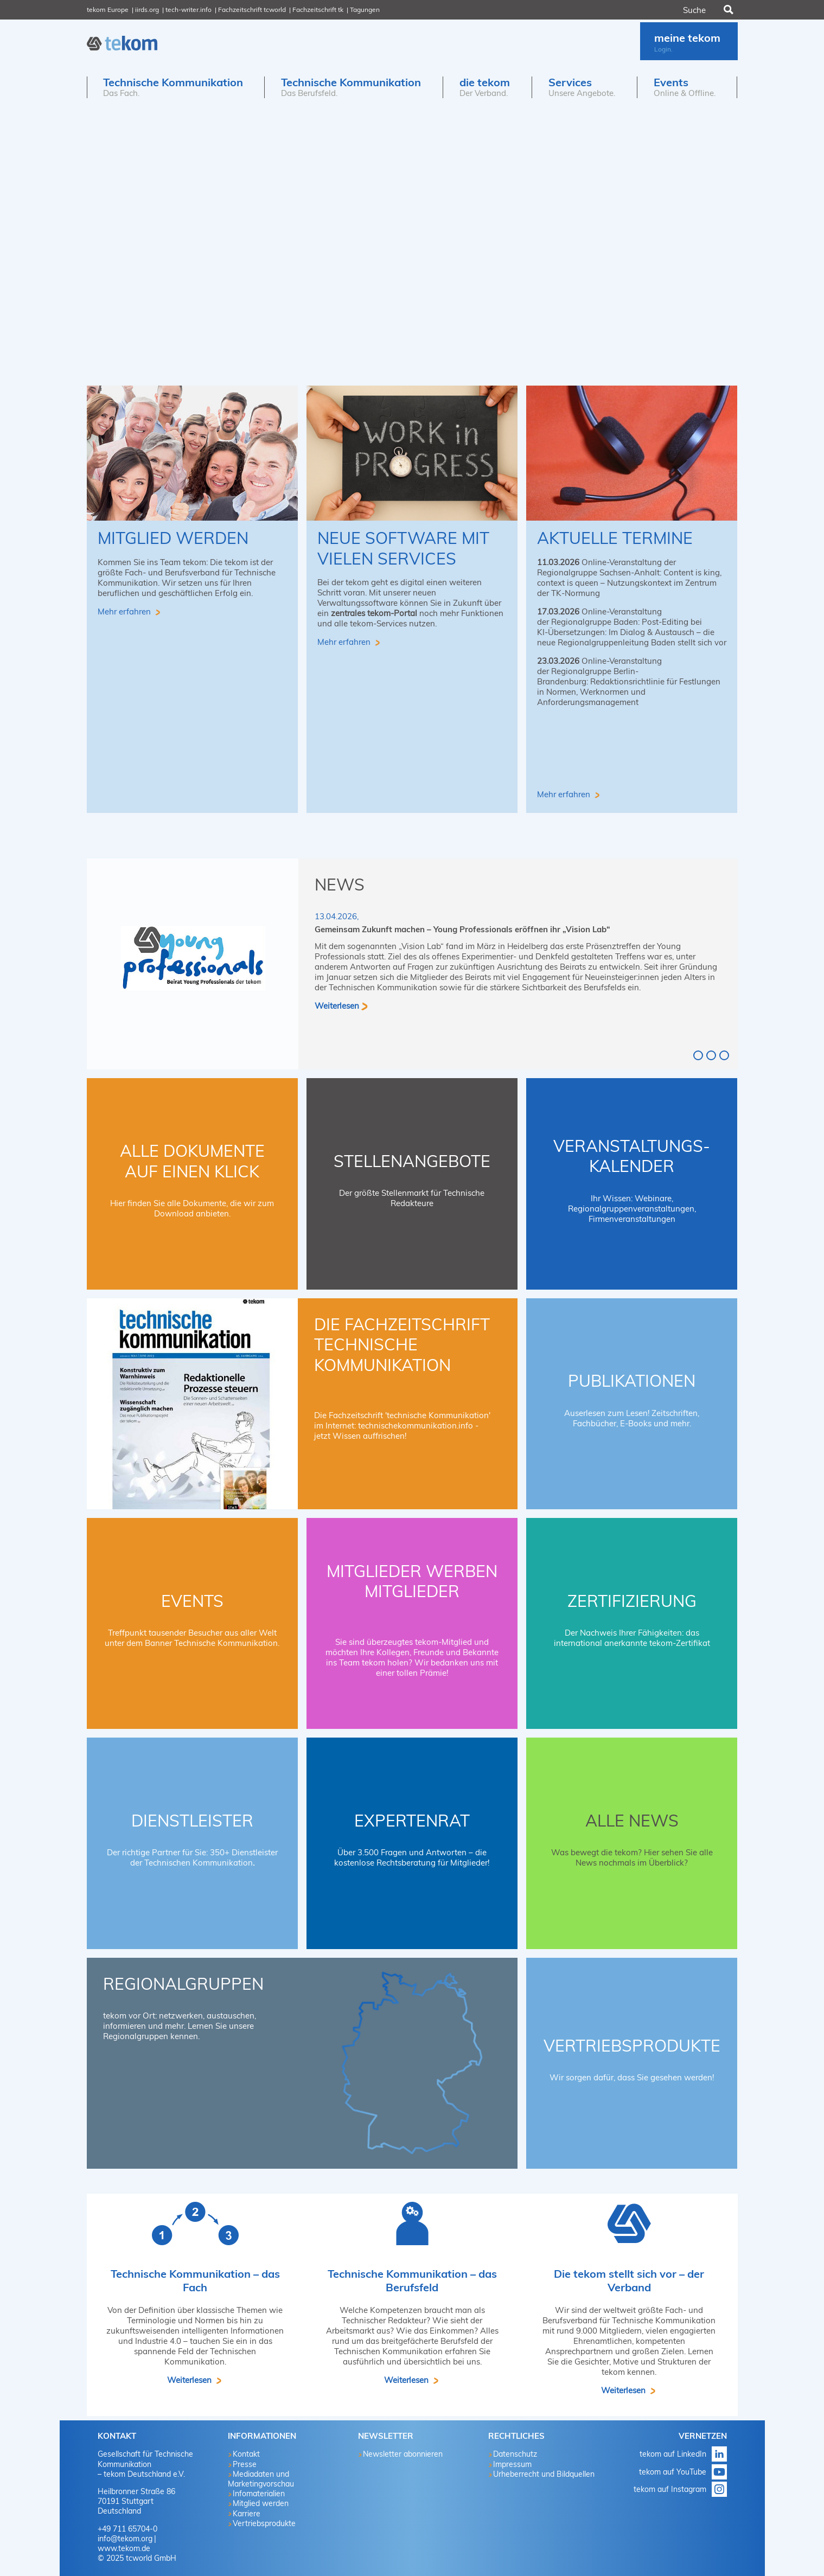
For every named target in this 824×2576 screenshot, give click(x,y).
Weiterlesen (337, 1005)
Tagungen (365, 9)
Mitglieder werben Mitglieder (412, 1581)
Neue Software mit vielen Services (403, 548)
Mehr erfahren (125, 611)
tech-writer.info (188, 9)
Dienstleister (192, 1820)
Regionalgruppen (183, 1983)
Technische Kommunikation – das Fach (195, 2280)
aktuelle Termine (615, 538)
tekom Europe (108, 9)
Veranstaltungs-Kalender (631, 1156)
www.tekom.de (124, 2548)
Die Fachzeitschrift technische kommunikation (402, 1344)
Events (192, 1601)
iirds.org (147, 9)
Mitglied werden (173, 538)
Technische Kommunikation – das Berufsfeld (412, 2280)
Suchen (727, 10)
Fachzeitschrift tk (317, 9)
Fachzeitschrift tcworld (252, 9)
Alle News (632, 1820)
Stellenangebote (412, 1161)
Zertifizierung (632, 1601)
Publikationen (631, 1380)
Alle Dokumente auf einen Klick (192, 1161)
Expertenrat (412, 1820)
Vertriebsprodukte (632, 2045)
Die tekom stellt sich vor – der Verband (629, 2280)
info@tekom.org (125, 2538)
